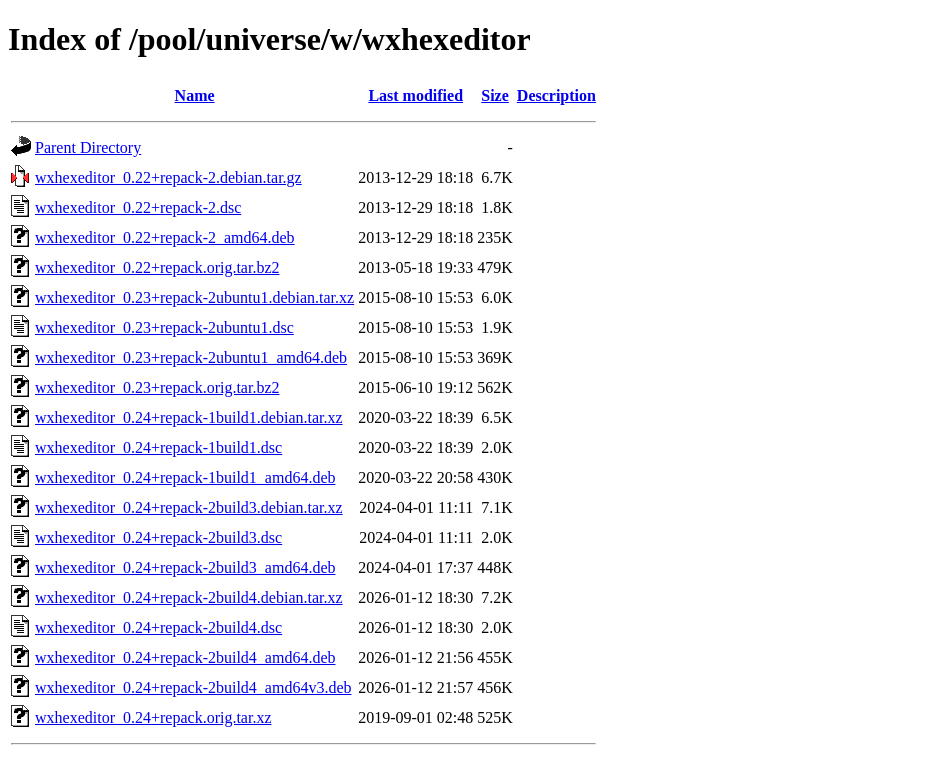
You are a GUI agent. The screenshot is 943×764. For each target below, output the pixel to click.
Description (556, 95)
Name (195, 95)
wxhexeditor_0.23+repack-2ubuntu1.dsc (164, 327)
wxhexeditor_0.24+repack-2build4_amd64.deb (185, 657)
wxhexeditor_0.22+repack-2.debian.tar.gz (168, 177)
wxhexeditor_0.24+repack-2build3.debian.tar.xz (189, 507)
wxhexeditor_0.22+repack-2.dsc (138, 207)
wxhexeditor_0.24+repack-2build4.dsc (158, 627)
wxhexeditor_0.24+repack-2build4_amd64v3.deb (193, 687)
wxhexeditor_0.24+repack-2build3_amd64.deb (185, 567)
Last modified (415, 95)
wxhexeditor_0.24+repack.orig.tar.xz (153, 717)
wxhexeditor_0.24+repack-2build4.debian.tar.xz (189, 597)
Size (495, 95)
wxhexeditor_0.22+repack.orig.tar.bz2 (157, 267)
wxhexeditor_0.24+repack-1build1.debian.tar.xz (189, 417)
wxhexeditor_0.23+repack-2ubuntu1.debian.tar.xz (194, 297)
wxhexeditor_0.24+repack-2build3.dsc (158, 537)
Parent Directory (88, 147)
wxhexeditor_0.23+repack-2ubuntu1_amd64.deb (191, 357)
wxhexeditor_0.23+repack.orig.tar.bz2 (157, 387)
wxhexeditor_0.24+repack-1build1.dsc (158, 447)
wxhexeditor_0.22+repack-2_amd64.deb (165, 237)
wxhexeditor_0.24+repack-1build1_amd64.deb (185, 477)
